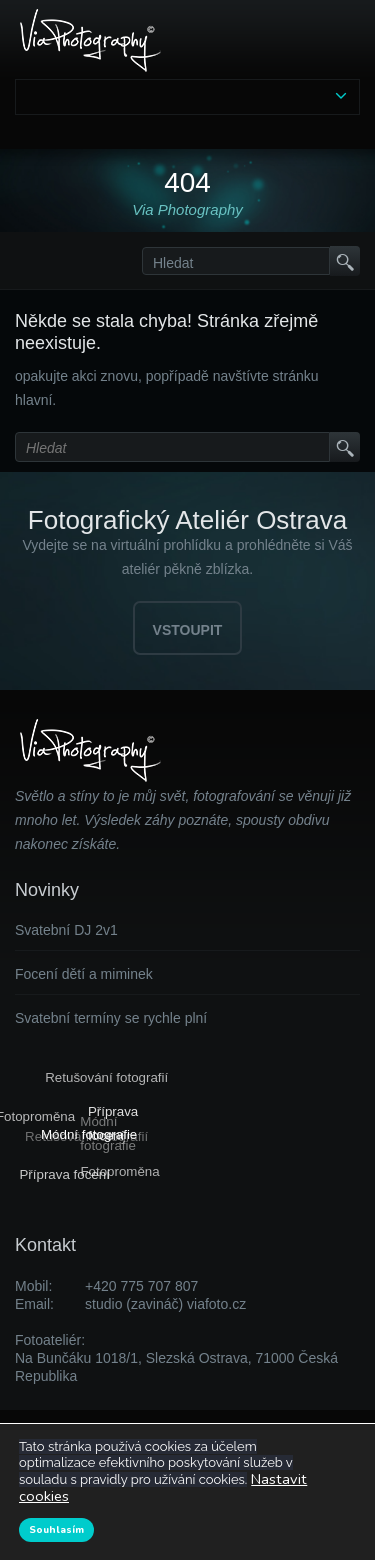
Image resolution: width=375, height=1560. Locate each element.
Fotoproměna (120, 1170)
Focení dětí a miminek (84, 974)
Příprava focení (66, 1174)
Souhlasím (56, 1530)
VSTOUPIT (188, 630)
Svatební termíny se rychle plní (111, 1018)
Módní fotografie (90, 1133)
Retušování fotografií (105, 1077)
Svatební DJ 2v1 (66, 930)
